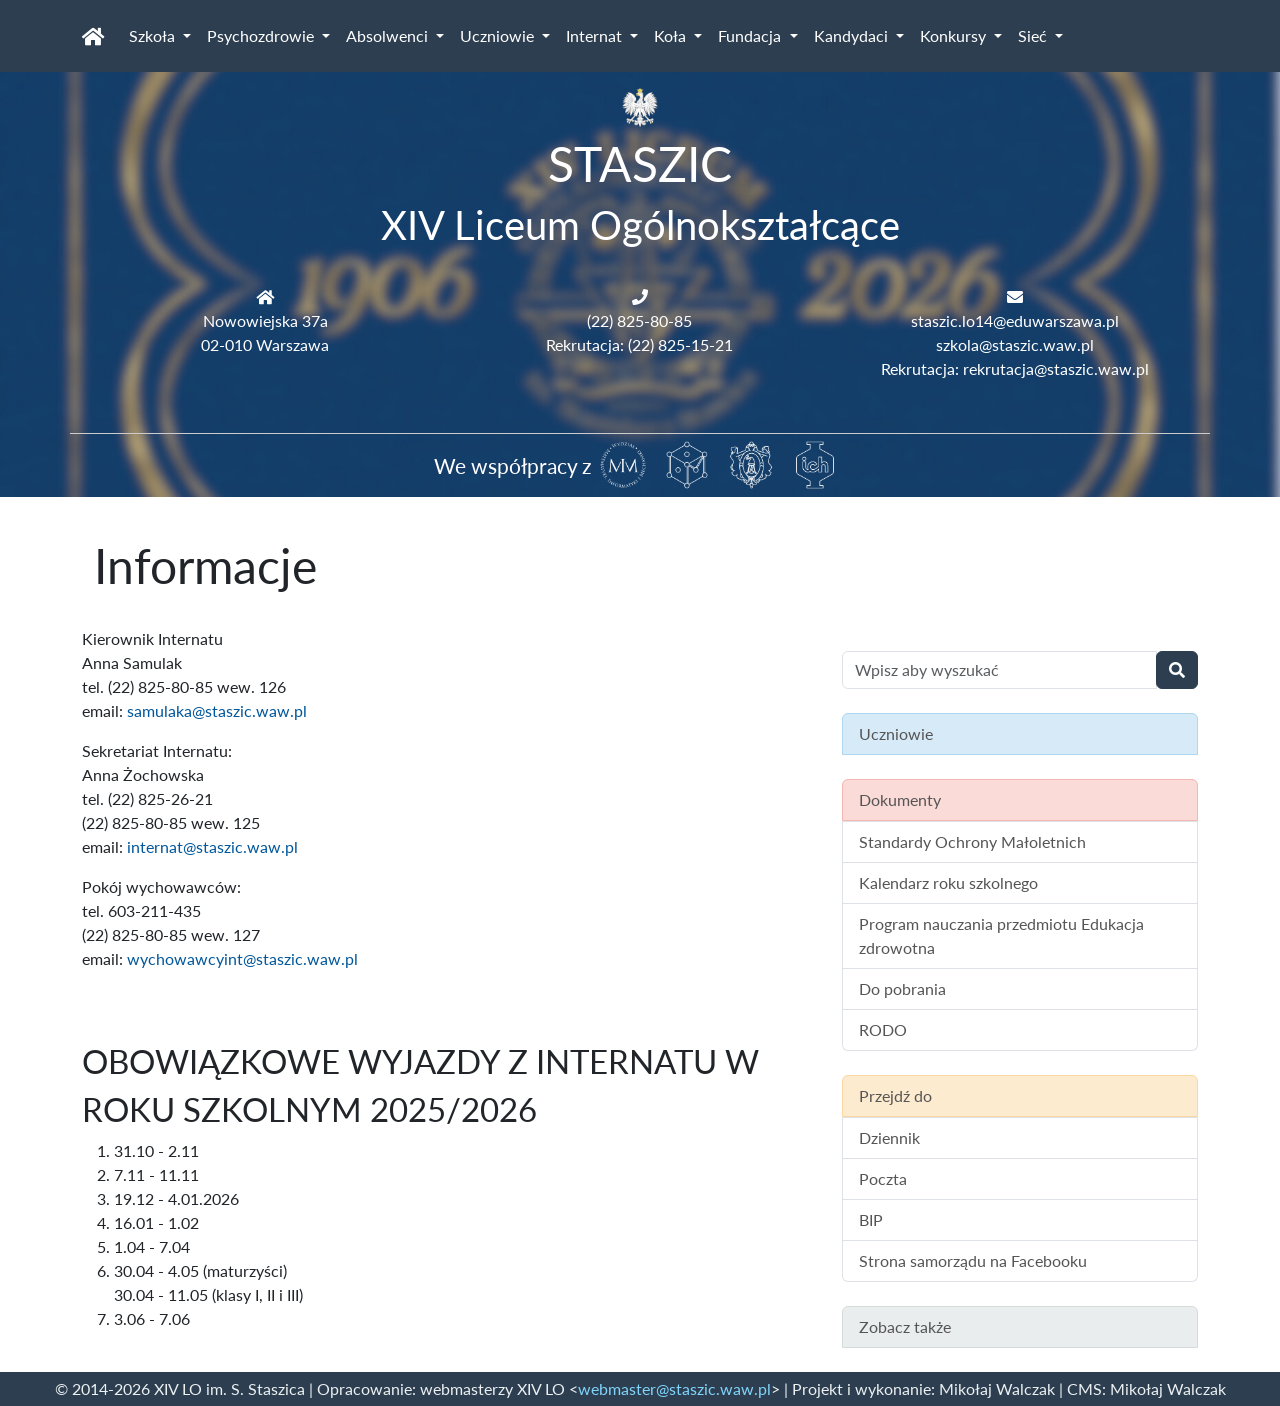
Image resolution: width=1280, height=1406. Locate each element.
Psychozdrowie (262, 35)
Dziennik (889, 1137)
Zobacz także (905, 1326)
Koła (672, 35)
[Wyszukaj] (1177, 670)
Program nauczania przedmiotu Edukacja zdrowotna (1001, 935)
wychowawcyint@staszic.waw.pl (242, 958)
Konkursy (955, 35)
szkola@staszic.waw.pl (1015, 344)
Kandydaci (853, 35)
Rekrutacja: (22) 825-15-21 (639, 344)
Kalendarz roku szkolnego (948, 882)
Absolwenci (389, 35)
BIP (871, 1219)
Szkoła (154, 35)
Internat (596, 35)
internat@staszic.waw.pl (212, 846)
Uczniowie (499, 35)
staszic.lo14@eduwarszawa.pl (1015, 320)
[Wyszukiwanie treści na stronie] (999, 670)
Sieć (1034, 35)
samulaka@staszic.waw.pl (217, 710)
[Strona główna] (93, 36)
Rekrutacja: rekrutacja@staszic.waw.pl (1015, 368)
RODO (883, 1029)
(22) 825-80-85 (639, 320)
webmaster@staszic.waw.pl (674, 1388)
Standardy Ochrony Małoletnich (972, 841)
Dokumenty (900, 799)
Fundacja (751, 35)
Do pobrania (902, 988)
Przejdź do (895, 1095)
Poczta (883, 1178)
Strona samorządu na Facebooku (973, 1260)
